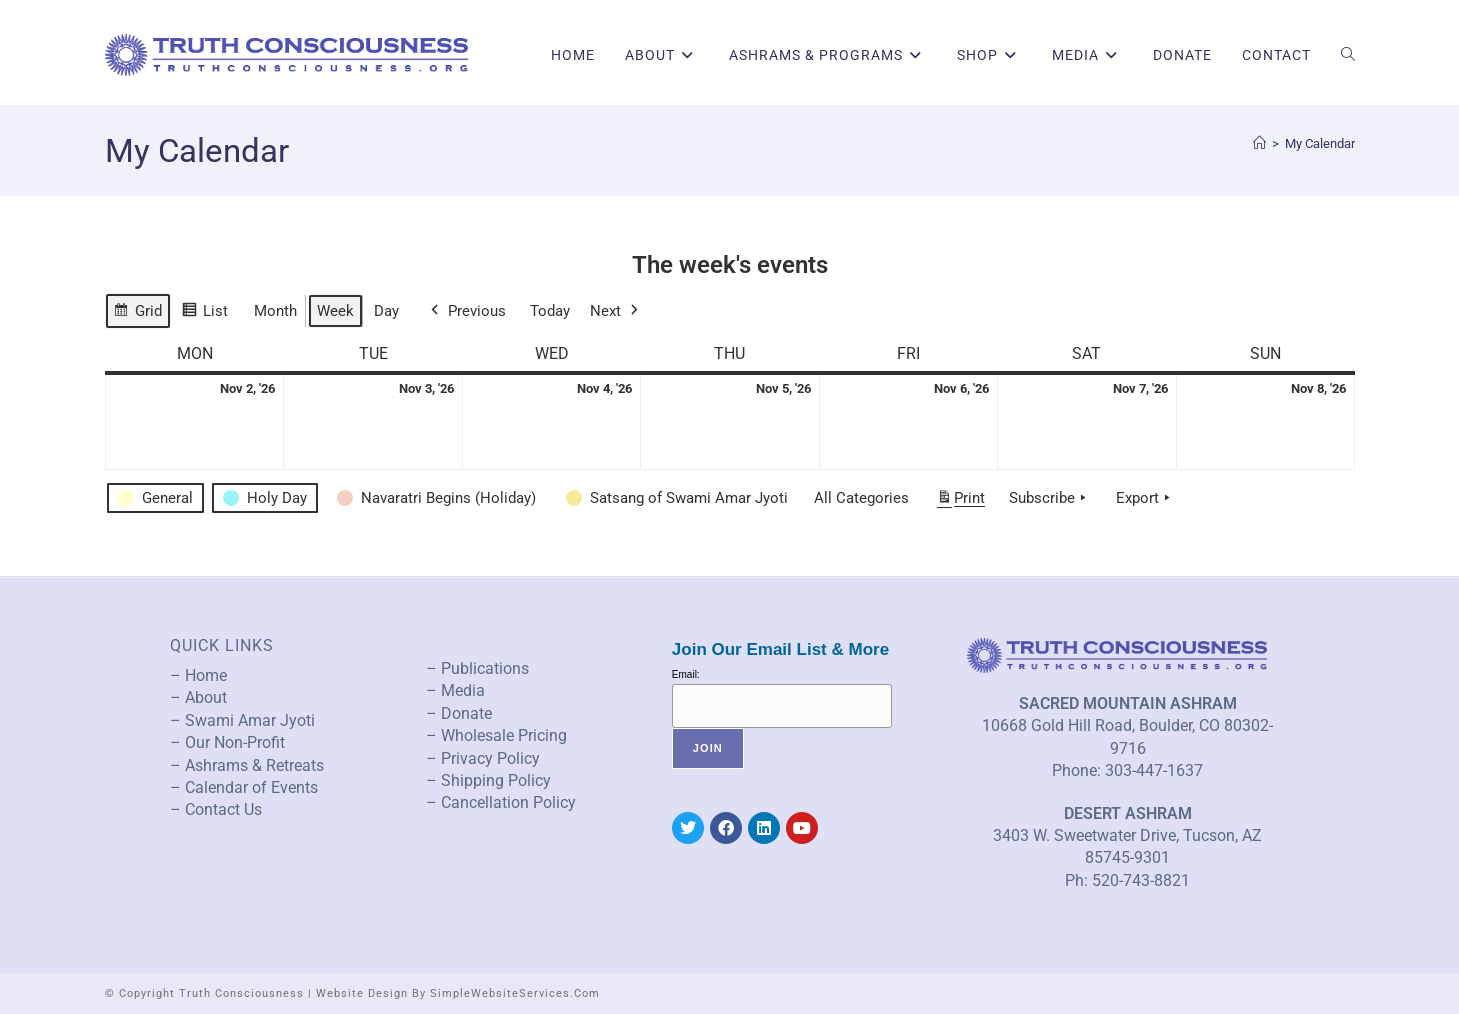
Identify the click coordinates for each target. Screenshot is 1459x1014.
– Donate (459, 713)
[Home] (1259, 143)
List (204, 313)
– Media (455, 690)
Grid (137, 313)
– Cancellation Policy (501, 802)
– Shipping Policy (488, 780)
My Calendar (1320, 143)
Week (335, 311)
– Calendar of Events (244, 787)
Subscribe (1049, 498)
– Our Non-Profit (227, 742)
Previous (466, 311)
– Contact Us (216, 809)
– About (198, 697)
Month (275, 311)
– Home (198, 675)
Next (616, 311)
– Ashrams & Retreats (247, 765)
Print (960, 501)
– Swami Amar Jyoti (242, 720)
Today (550, 311)
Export (1145, 498)
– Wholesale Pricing (496, 735)
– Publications (477, 668)
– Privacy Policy (483, 758)
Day (386, 311)
